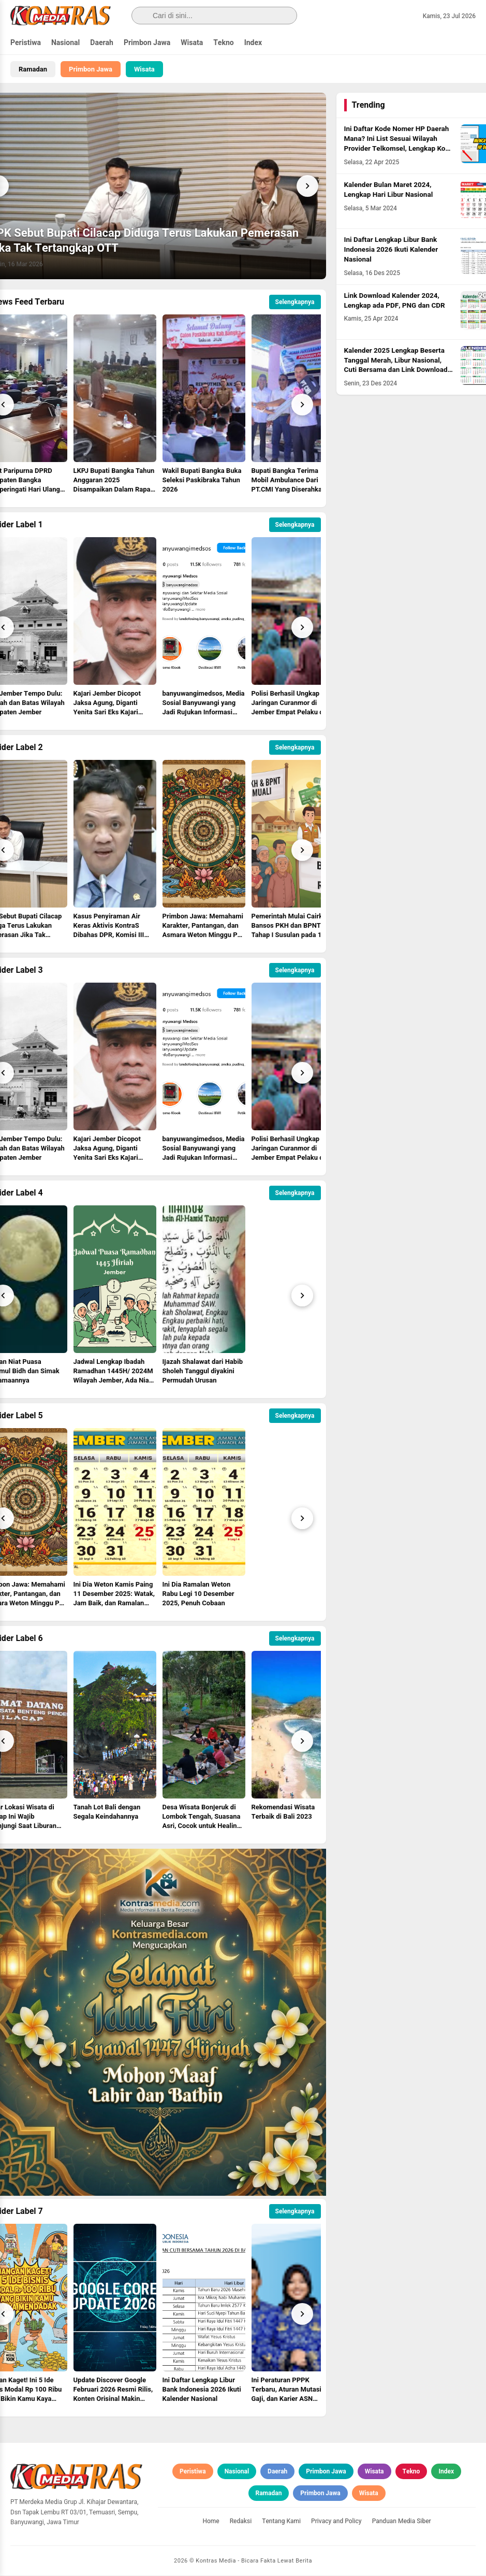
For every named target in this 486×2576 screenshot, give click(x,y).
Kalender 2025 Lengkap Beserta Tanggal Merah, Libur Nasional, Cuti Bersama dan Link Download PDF (396, 365)
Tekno (223, 42)
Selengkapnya (295, 302)
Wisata (192, 42)
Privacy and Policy (336, 2521)
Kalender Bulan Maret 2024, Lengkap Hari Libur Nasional (388, 190)
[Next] (307, 186)
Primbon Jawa (147, 42)
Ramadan (33, 69)
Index (253, 42)
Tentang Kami (281, 2521)
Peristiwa (25, 42)
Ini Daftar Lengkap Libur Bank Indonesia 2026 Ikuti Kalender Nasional (391, 250)
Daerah (101, 42)
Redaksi (241, 2521)
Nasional (65, 42)
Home (210, 2521)
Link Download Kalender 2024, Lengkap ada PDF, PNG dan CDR (394, 301)
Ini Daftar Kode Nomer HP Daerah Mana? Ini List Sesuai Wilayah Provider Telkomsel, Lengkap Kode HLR (398, 144)
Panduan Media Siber (401, 2521)
